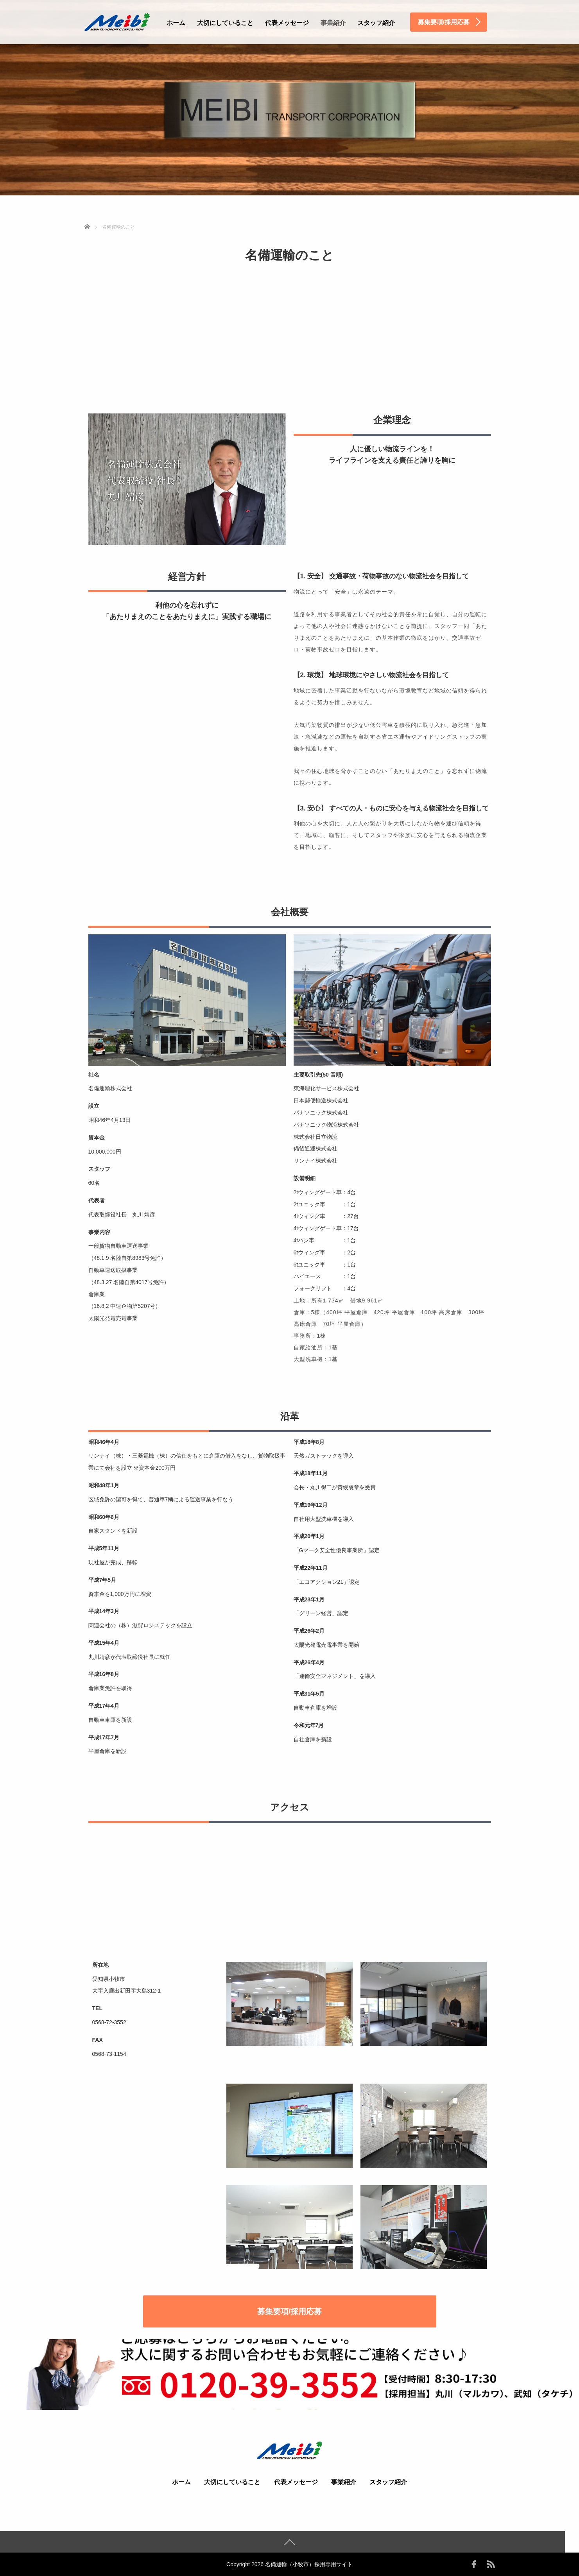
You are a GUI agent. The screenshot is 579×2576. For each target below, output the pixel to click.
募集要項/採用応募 (289, 2311)
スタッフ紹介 (376, 23)
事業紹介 (333, 23)
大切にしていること (225, 23)
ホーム (176, 23)
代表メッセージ (287, 23)
